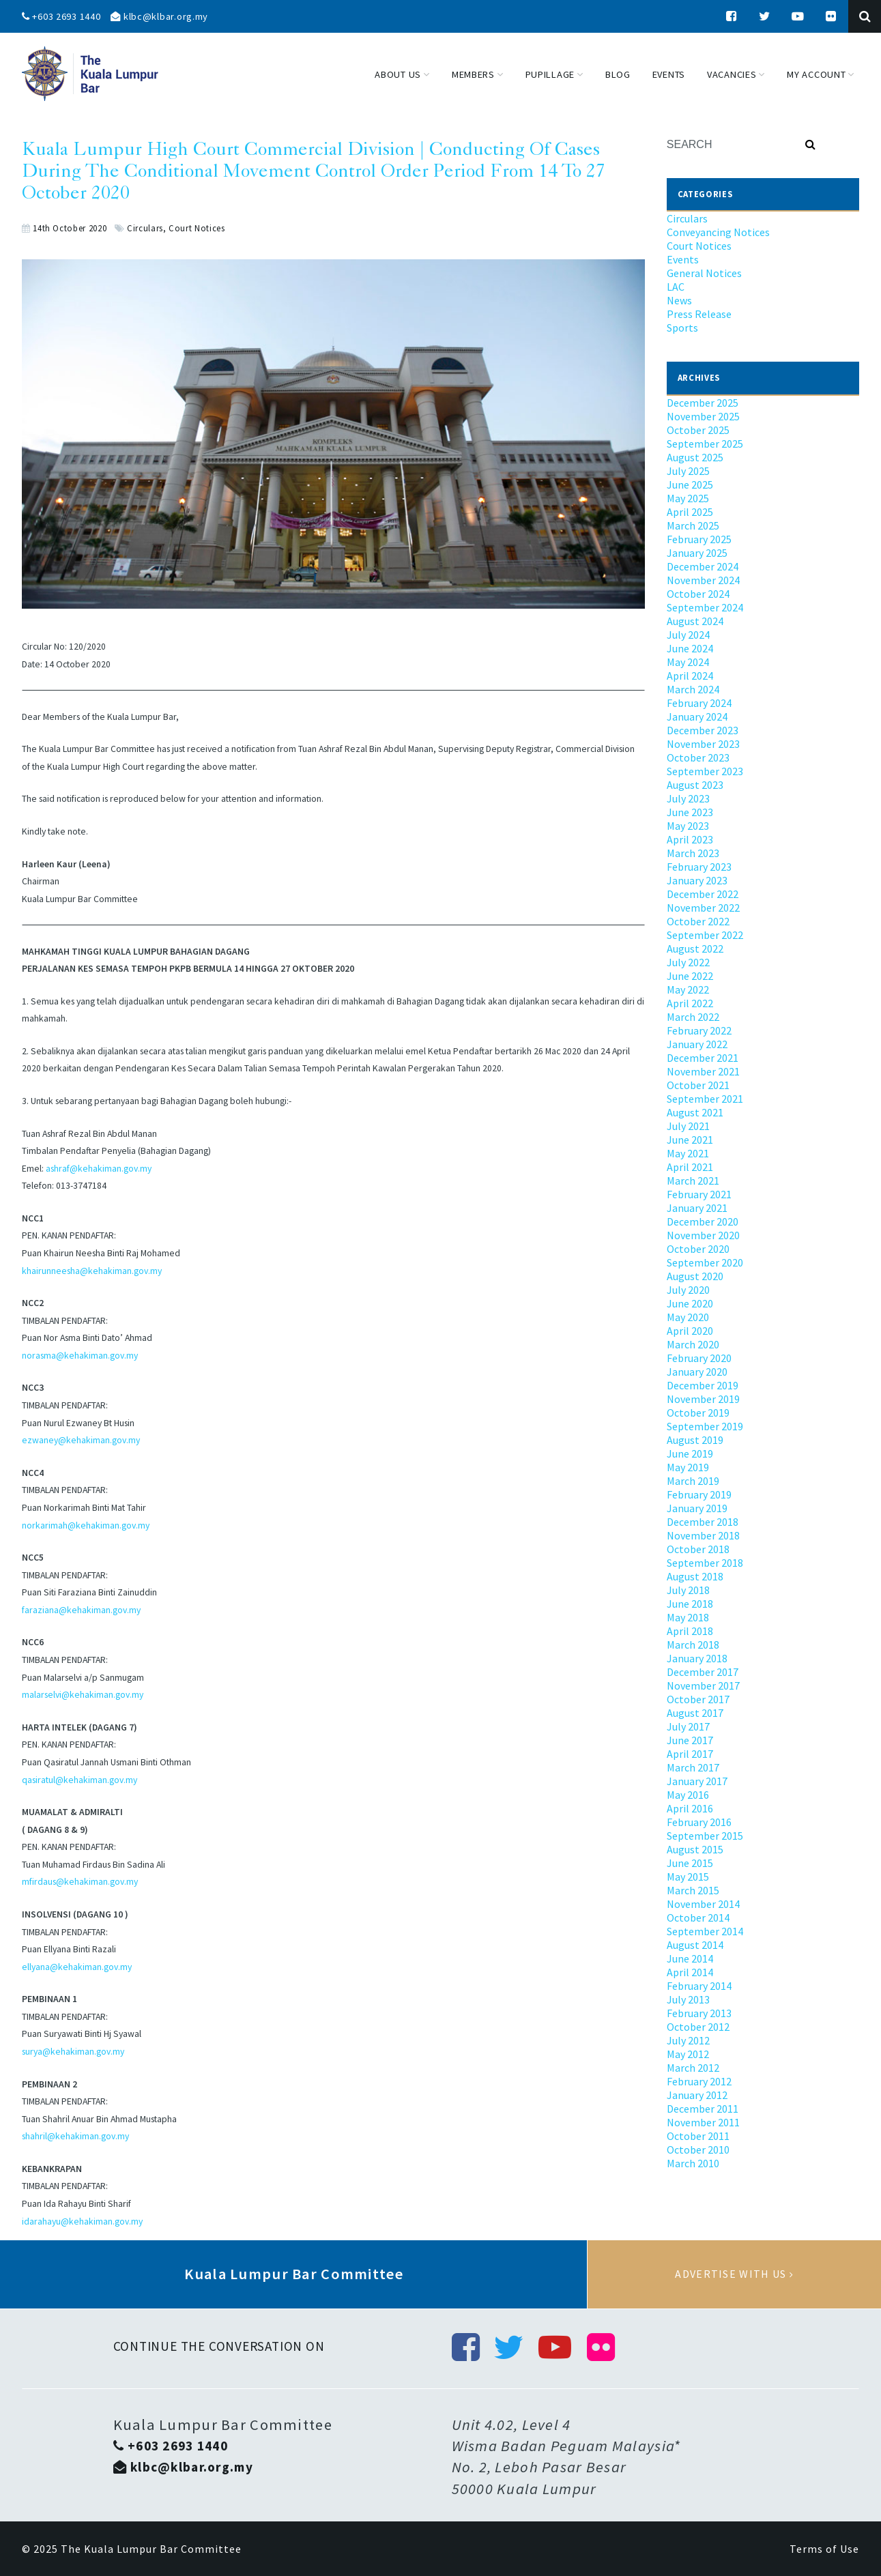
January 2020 (697, 1371)
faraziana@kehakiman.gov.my (81, 1610)
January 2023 (697, 880)
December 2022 (702, 894)
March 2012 (693, 2067)
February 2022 (699, 1030)
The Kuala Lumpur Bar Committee (151, 2549)
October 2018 (698, 1549)
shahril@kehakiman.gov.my (75, 2136)
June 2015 (690, 1863)
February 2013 (699, 2013)
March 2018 (693, 1644)
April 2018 (690, 1631)
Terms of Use (824, 2549)
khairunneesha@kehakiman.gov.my (92, 1271)
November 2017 (703, 1685)
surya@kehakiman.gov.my (73, 2051)
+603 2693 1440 (61, 16)
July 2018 (688, 1590)
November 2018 (703, 1535)
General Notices (704, 273)
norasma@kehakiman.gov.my (80, 1355)
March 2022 (693, 1017)
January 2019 (697, 1508)
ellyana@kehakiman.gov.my (77, 1967)
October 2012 (698, 2027)
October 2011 (698, 2136)
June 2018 (690, 1603)
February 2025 (699, 539)
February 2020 (699, 1358)
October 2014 (698, 1917)
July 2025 (688, 471)
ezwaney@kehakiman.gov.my (81, 1440)
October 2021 (698, 1085)
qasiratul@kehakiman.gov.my (79, 1780)
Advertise (734, 2274)
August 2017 (695, 1713)
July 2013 (688, 1999)
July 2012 (688, 2040)
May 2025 (688, 498)
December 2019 (702, 1385)
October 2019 (698, 1412)
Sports (682, 327)
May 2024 (688, 662)
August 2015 (695, 1849)
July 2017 (688, 1726)
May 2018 (688, 1617)
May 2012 (688, 2054)
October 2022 (698, 921)
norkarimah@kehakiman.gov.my (85, 1525)
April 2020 (690, 1330)
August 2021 (695, 1112)
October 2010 (698, 2149)
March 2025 (693, 525)
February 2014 (699, 1986)
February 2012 (699, 2081)
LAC (675, 286)
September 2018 (705, 1562)
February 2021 (699, 1194)
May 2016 (688, 1794)
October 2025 (698, 430)
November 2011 (703, 2122)
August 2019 (695, 1440)
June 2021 (690, 1139)
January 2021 (697, 1208)
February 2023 (699, 866)
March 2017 (693, 1767)
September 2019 (705, 1426)
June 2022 (690, 976)
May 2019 (688, 1467)
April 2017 (690, 1754)
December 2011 (702, 2108)
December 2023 (702, 730)
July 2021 (688, 1126)
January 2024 (697, 716)
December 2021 (702, 1058)
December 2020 (702, 1221)
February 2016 (699, 1822)
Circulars (145, 227)
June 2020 (690, 1303)
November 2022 (703, 907)
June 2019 (690, 1453)
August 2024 (695, 621)
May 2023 (688, 826)
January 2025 (697, 553)
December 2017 (702, 1672)
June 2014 (690, 1958)
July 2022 (688, 962)
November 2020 (703, 1235)
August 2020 (695, 1276)
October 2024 (698, 593)
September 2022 (705, 935)
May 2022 (688, 989)
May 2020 (688, 1317)
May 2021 (688, 1153)
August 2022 (695, 948)
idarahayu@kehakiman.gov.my (82, 2221)
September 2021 (705, 1098)
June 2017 (690, 1740)
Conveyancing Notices (718, 232)
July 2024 (688, 634)
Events (683, 259)
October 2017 (698, 1699)
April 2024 (690, 675)
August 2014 (695, 1945)
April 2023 (690, 839)
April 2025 (690, 512)
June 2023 (690, 812)
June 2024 (690, 648)
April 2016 (690, 1808)
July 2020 (688, 1290)
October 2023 (698, 757)
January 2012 (697, 2095)
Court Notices (197, 227)
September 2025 (705, 443)
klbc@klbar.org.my (159, 16)
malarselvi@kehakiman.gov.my (82, 1695)
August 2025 (695, 457)
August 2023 (695, 785)
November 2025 (703, 416)
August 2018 (695, 1576)
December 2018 (702, 1522)
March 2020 (693, 1344)
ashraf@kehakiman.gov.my (98, 1168)
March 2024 (693, 689)
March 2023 (693, 853)
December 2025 (702, 402)
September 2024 (705, 607)
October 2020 (698, 1249)
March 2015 (693, 1890)
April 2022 (690, 1003)
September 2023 (705, 771)
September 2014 (705, 1931)
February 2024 (699, 703)
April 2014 (690, 1972)
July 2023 (688, 798)
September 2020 (705, 1262)
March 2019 (693, 1481)
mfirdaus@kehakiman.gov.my (80, 1881)
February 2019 (699, 1494)
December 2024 (702, 566)
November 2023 (703, 744)
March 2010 (693, 2163)
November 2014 (703, 1904)
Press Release (699, 314)
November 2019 (703, 1399)
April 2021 (690, 1167)
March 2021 (693, 1180)
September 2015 (705, 1835)
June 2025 (690, 484)
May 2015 (688, 1876)
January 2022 (697, 1044)
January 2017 (697, 1781)
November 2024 (703, 580)
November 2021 (703, 1071)
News (679, 300)
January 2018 (697, 1658)
